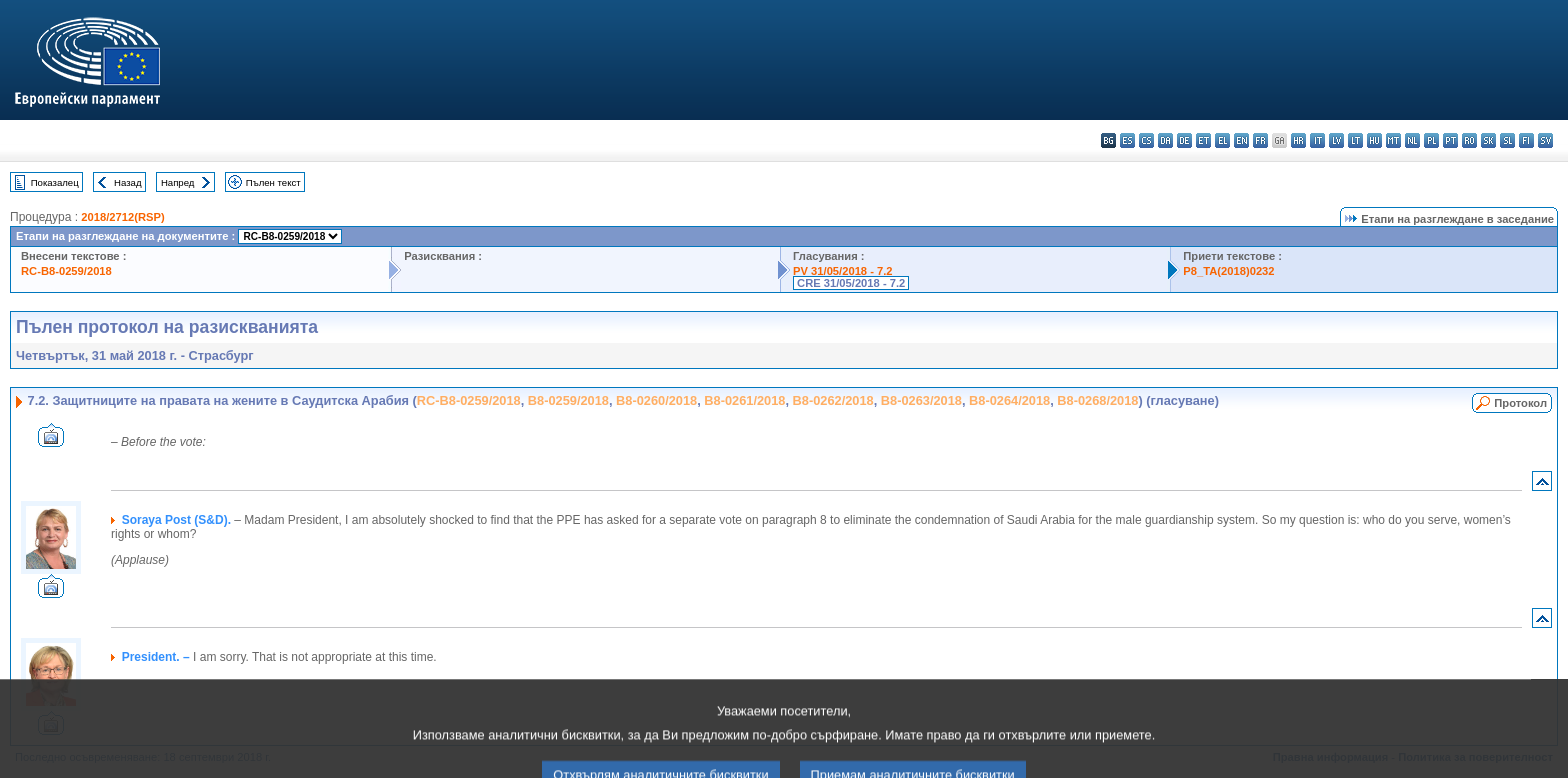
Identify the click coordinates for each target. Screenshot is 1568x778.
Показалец (55, 182)
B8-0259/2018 (568, 400)
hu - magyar (1374, 140)
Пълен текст (273, 182)
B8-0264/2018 (1009, 400)
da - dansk (1165, 140)
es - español (1127, 140)
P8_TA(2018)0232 (1228, 271)
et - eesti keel (1203, 140)
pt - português (1450, 140)
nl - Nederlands (1412, 140)
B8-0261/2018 (744, 400)
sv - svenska (1545, 140)
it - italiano (1317, 140)
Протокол (1520, 403)
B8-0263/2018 (921, 400)
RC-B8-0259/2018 (66, 271)
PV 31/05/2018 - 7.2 (843, 271)
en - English (1241, 140)
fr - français (1260, 140)
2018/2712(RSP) (122, 217)
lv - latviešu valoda (1336, 140)
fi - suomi (1526, 140)
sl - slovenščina (1507, 140)
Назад (128, 182)
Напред (178, 182)
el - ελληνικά (1222, 140)
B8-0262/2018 (833, 400)
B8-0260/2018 (656, 400)
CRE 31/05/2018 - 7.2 (851, 283)
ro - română (1469, 140)
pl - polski (1431, 140)
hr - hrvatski (1298, 140)
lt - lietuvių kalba (1355, 140)
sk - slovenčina (1488, 140)
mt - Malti (1393, 140)
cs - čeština (1146, 140)
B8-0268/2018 (1097, 400)
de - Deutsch (1184, 140)
